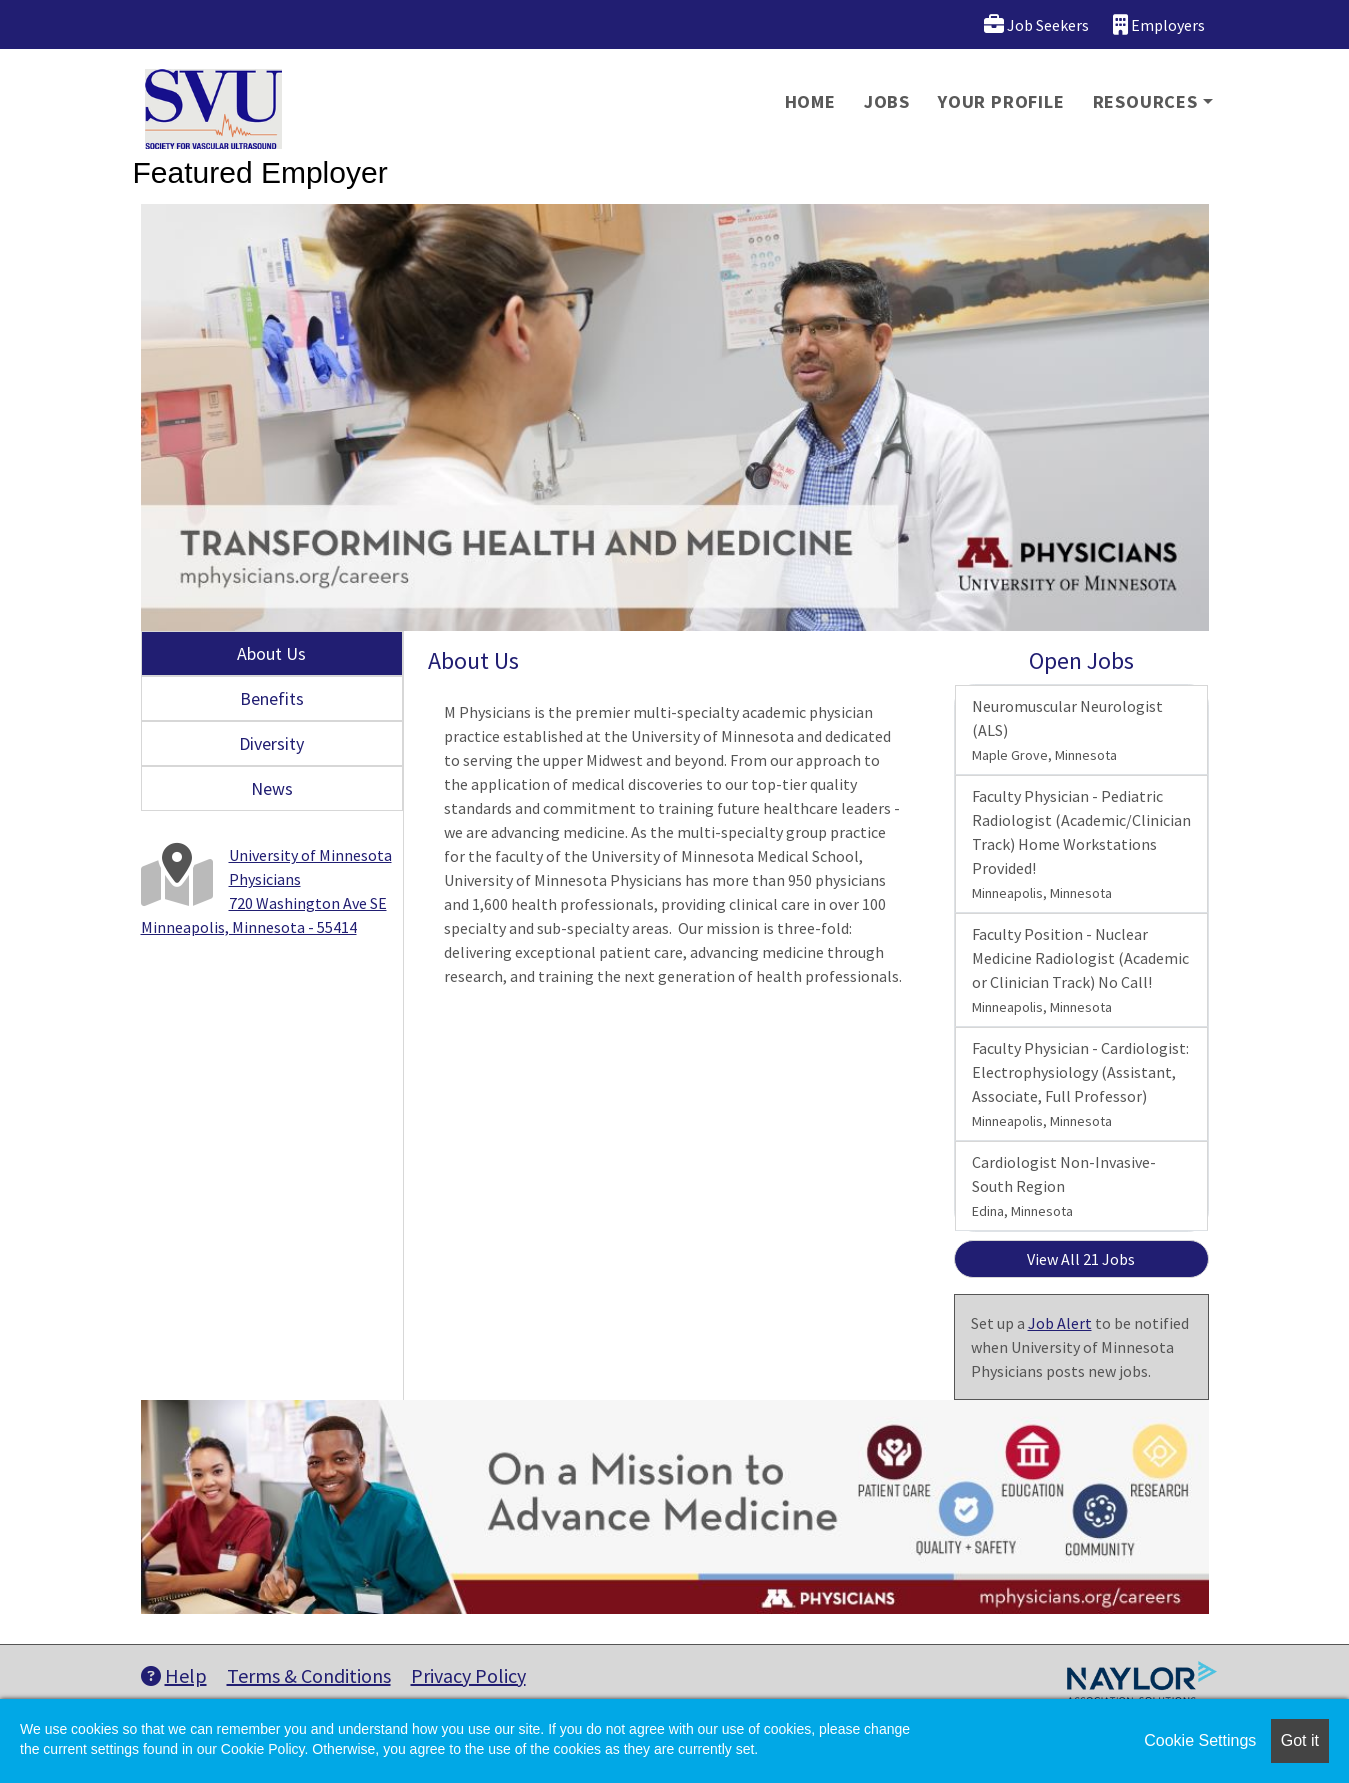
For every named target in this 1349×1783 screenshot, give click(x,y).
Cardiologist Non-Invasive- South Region (1064, 1186)
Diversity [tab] (271, 743)
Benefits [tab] (272, 698)
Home (810, 101)
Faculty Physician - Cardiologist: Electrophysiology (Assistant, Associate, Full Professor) (1080, 1084)
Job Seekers (1036, 24)
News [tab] (272, 788)
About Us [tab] (271, 653)
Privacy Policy (468, 1675)
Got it (1300, 1740)
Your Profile (1001, 101)
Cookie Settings (1200, 1740)
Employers (1159, 24)
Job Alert (1060, 1323)
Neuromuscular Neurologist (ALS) (1067, 730)
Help (174, 1675)
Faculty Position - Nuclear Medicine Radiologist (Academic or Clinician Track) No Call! (1080, 970)
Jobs (887, 101)
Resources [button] (1145, 101)
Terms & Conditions (309, 1675)
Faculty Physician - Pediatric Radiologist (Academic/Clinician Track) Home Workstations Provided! (1081, 844)
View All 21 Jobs (1081, 1259)
